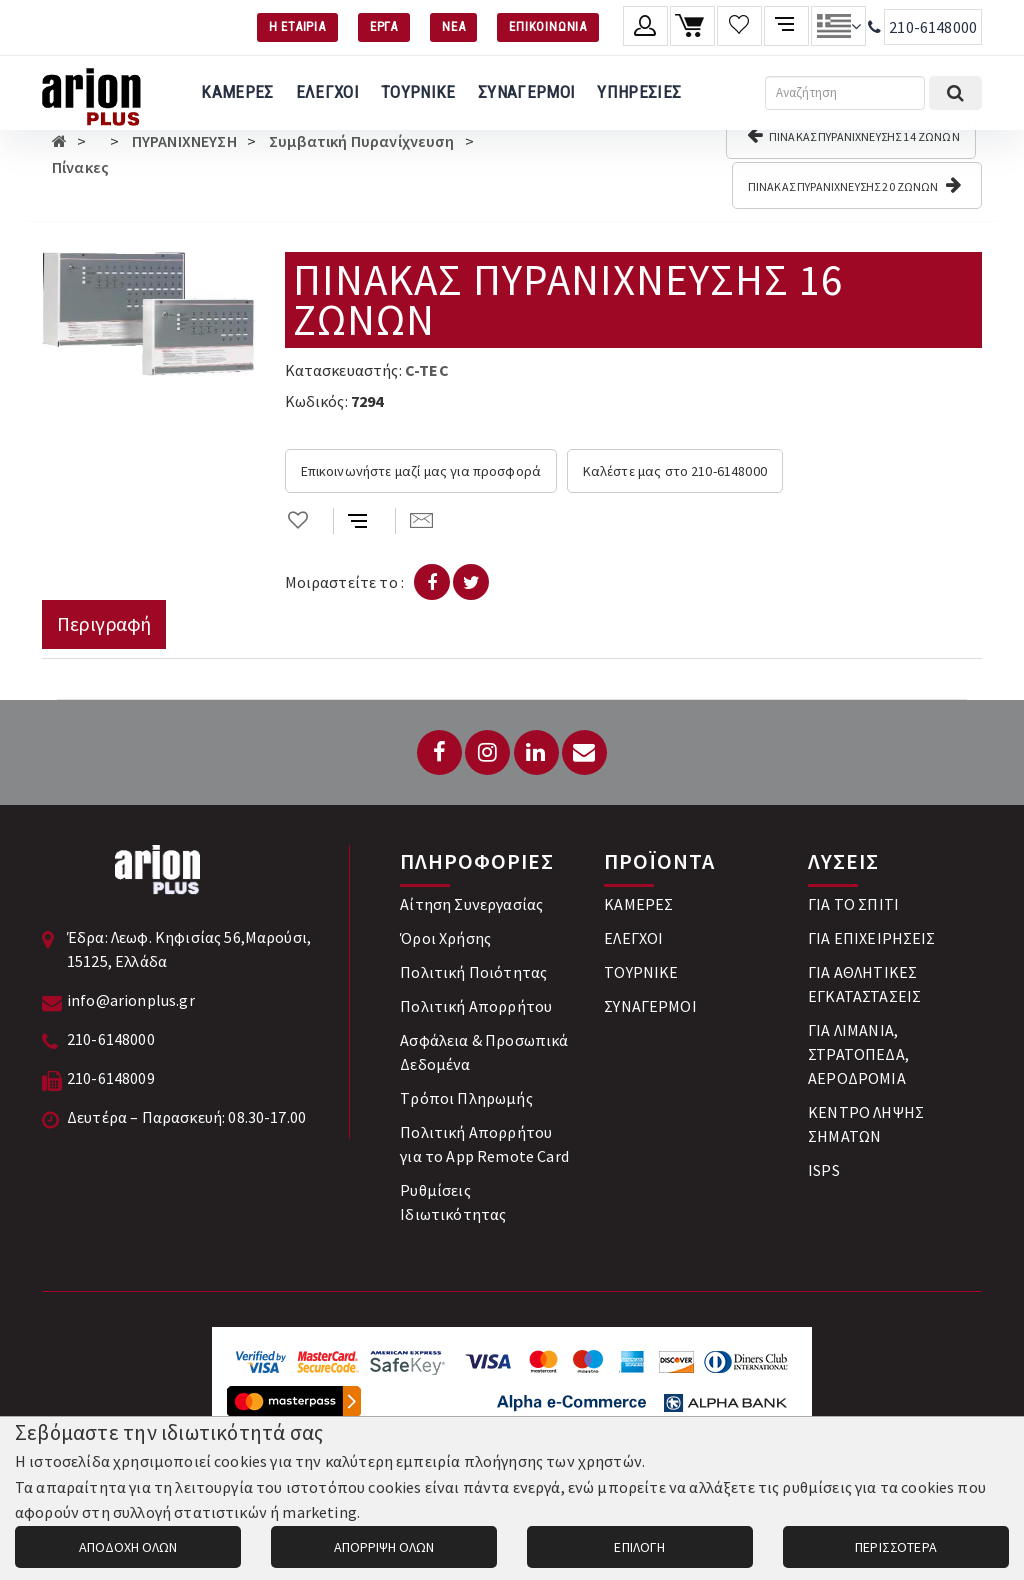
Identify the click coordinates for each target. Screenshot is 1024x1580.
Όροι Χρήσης (445, 938)
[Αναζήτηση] (845, 93)
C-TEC (427, 370)
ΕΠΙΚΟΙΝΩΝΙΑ (548, 26)
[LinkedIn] (536, 752)
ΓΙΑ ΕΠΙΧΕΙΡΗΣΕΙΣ (872, 938)
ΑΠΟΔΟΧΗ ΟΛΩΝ (128, 1547)
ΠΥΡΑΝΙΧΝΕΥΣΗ (184, 141)
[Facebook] (439, 752)
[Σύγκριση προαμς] (786, 26)
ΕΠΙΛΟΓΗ (639, 1547)
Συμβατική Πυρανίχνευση (362, 141)
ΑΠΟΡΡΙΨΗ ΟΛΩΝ (384, 1547)
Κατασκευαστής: (343, 370)
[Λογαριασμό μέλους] (645, 26)
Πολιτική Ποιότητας (473, 972)
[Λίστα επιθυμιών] (739, 26)
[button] (237, 270)
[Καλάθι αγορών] (692, 26)
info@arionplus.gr (131, 1000)
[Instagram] (487, 752)
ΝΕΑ (453, 26)
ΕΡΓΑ (384, 26)
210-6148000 (933, 27)
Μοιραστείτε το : (345, 582)
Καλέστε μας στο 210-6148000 (675, 471)
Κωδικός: (316, 401)
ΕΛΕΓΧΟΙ (327, 92)
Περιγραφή (104, 623)
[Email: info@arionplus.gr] (584, 752)
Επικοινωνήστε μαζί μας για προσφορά (421, 471)
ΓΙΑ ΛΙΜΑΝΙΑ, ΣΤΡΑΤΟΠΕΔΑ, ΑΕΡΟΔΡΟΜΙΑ (858, 1054)
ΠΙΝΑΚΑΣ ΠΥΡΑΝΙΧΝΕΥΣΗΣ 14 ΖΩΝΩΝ (853, 135)
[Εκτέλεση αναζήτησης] (955, 93)
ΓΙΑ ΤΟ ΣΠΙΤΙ (853, 904)
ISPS (824, 1170)
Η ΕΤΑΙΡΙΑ (297, 26)
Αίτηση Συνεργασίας (471, 904)
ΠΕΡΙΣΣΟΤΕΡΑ (896, 1547)
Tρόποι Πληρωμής (466, 1098)
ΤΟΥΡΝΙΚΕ (418, 92)
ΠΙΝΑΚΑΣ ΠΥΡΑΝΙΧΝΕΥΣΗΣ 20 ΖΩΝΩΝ (854, 185)
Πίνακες (80, 167)
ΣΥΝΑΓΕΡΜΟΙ (526, 92)
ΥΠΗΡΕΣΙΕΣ (639, 92)
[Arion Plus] (91, 93)
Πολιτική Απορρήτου (476, 1006)
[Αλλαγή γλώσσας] (838, 26)
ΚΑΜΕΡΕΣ (237, 92)
